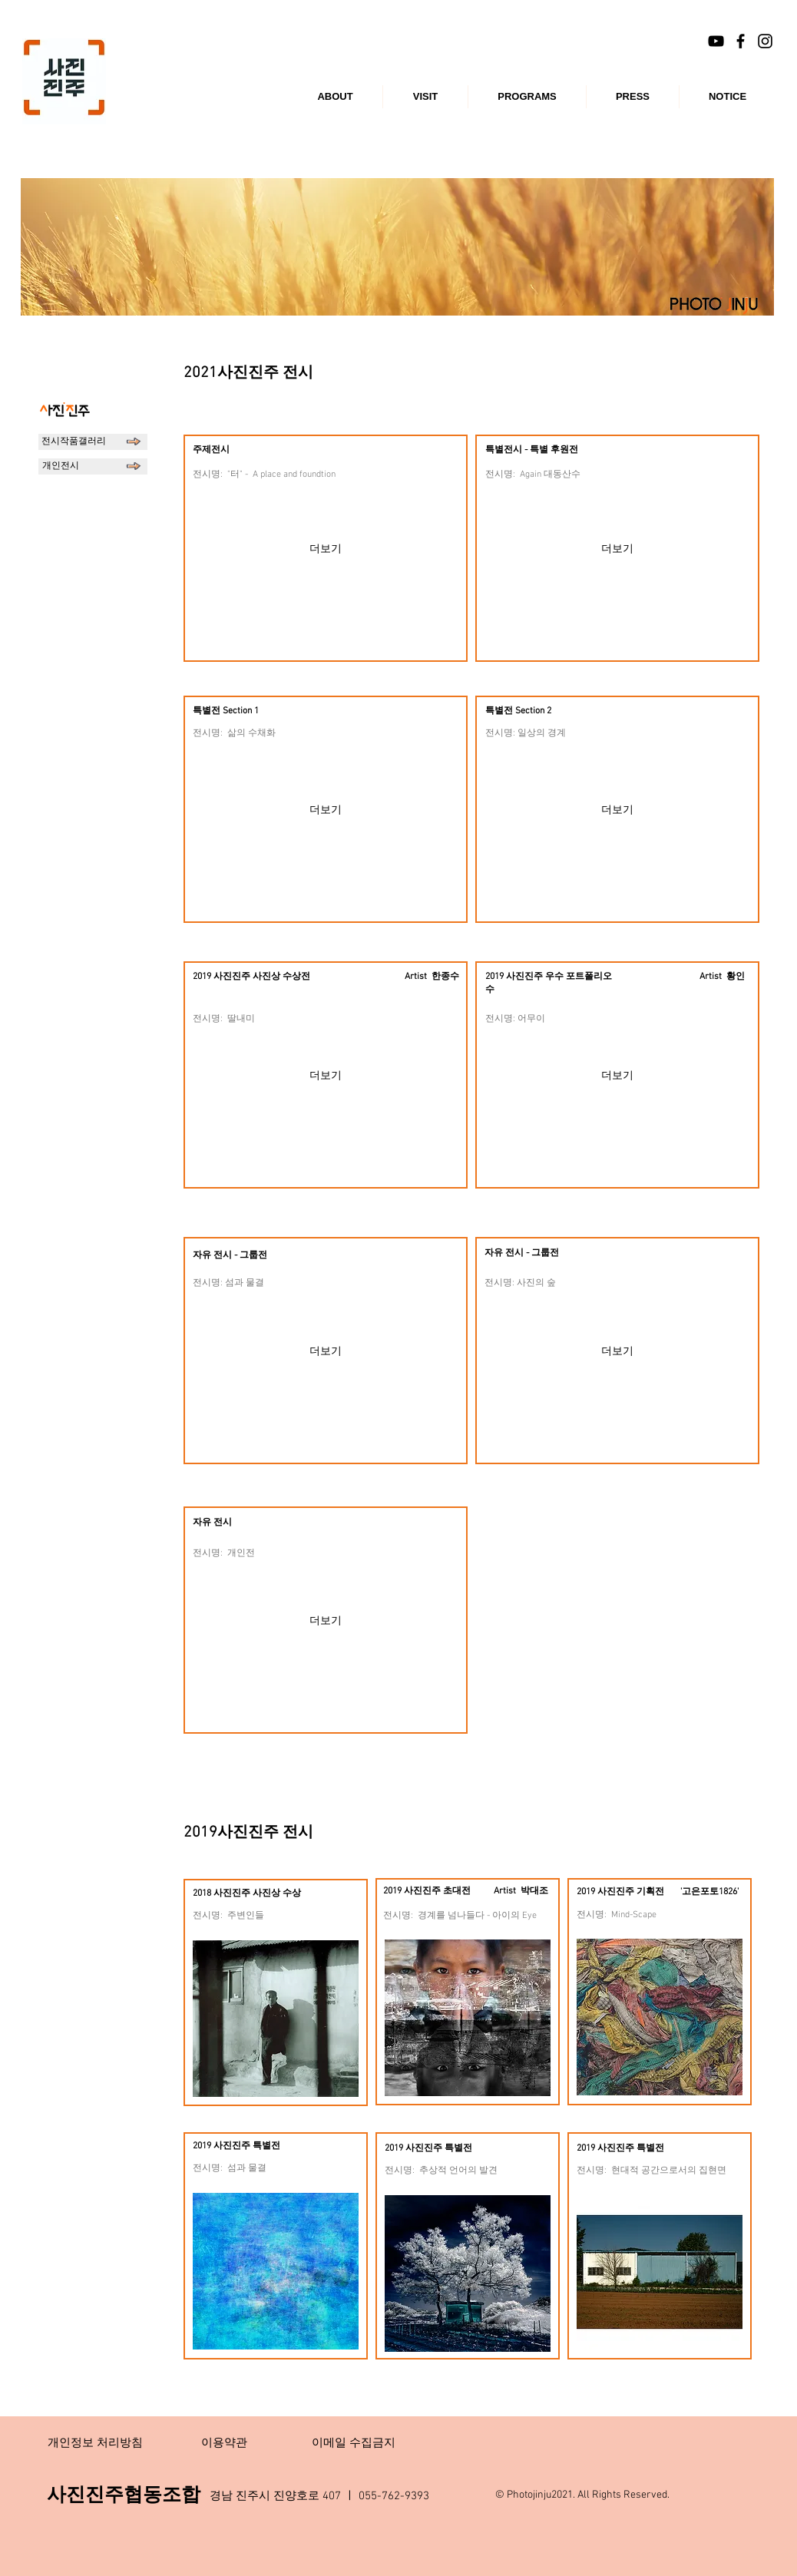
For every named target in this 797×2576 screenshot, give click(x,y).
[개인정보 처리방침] (95, 2443)
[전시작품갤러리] (92, 442)
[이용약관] (224, 2443)
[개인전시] (92, 466)
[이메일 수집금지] (353, 2443)
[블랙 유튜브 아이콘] (716, 41)
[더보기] (326, 548)
